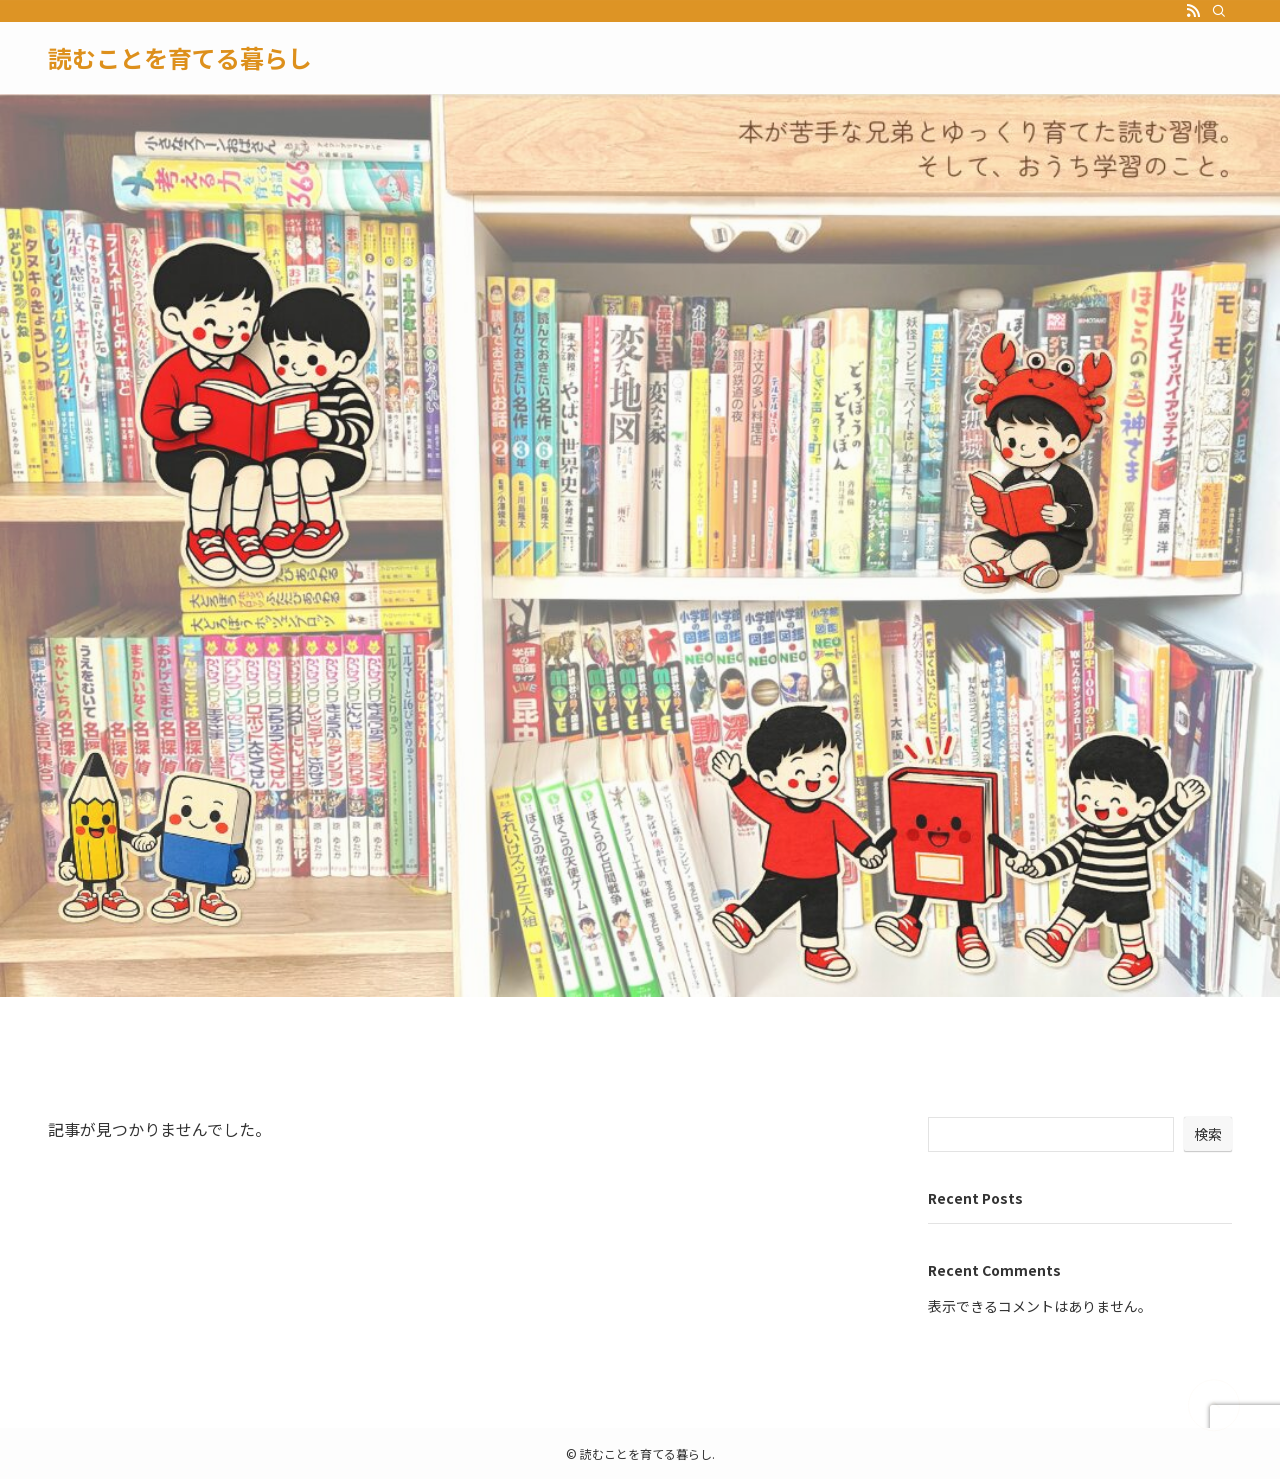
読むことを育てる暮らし (180, 58)
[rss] (1193, 11)
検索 (1208, 1134)
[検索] (1219, 11)
